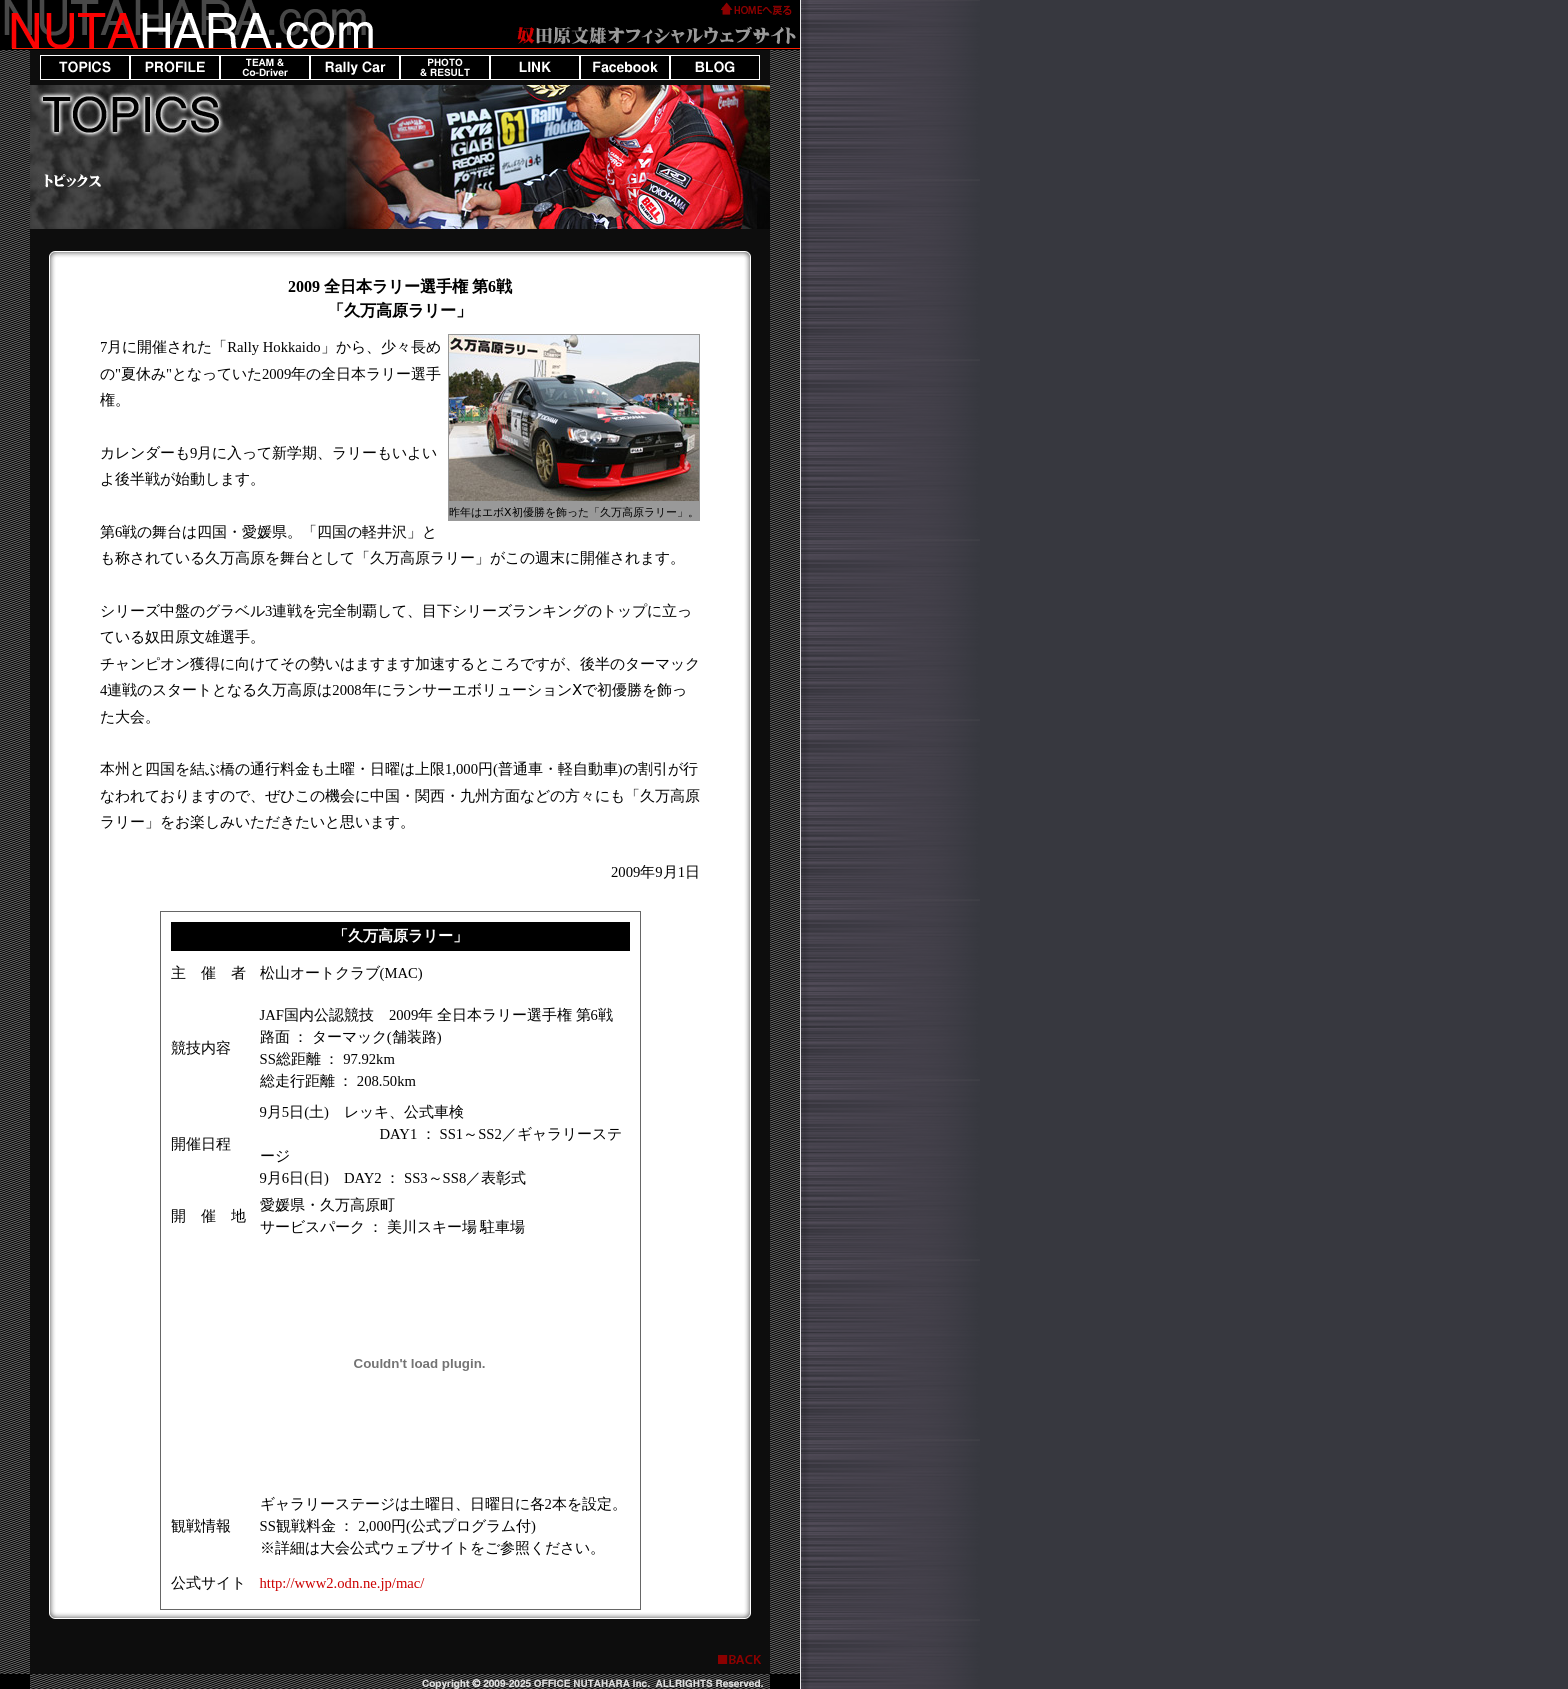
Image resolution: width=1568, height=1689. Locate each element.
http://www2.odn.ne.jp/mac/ (342, 1583)
